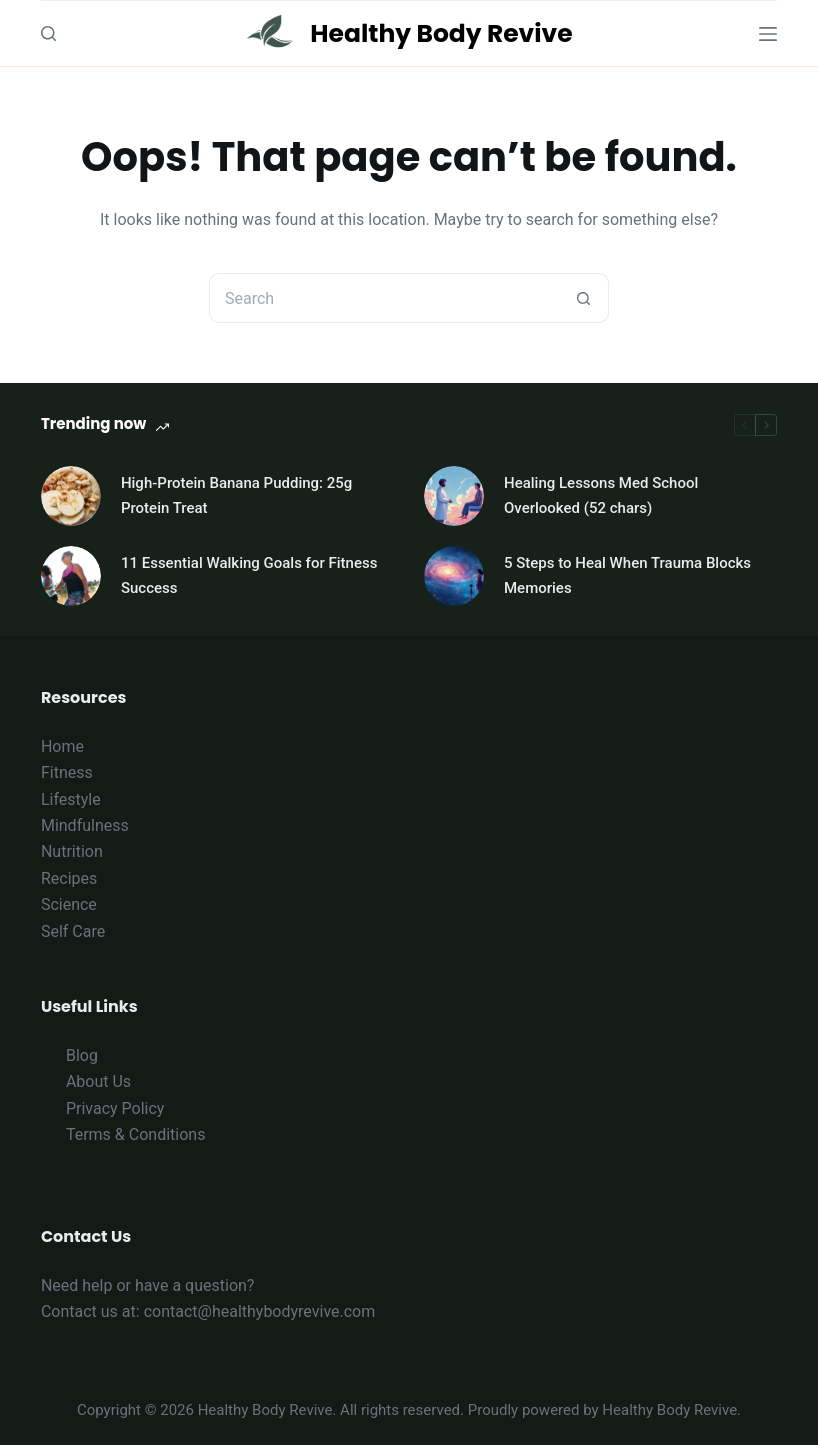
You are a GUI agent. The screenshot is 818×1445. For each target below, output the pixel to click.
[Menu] (768, 34)
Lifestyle (71, 799)
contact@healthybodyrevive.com (260, 1311)
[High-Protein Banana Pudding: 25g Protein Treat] (71, 496)
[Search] (48, 33)
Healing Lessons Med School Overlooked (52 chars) (601, 495)
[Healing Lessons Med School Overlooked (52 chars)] (454, 496)
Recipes (69, 878)
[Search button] (584, 298)
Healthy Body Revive (441, 33)
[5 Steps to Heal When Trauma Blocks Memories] (454, 576)
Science (69, 904)
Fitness (67, 772)
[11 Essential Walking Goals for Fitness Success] (71, 576)
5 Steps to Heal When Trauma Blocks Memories (627, 575)
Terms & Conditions (136, 1134)
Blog (82, 1055)
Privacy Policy (115, 1108)
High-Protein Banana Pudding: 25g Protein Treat (236, 495)
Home (62, 746)
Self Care (73, 931)
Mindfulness (85, 825)
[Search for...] (384, 298)
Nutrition (72, 851)
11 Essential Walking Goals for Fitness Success (249, 575)
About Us (98, 1081)
